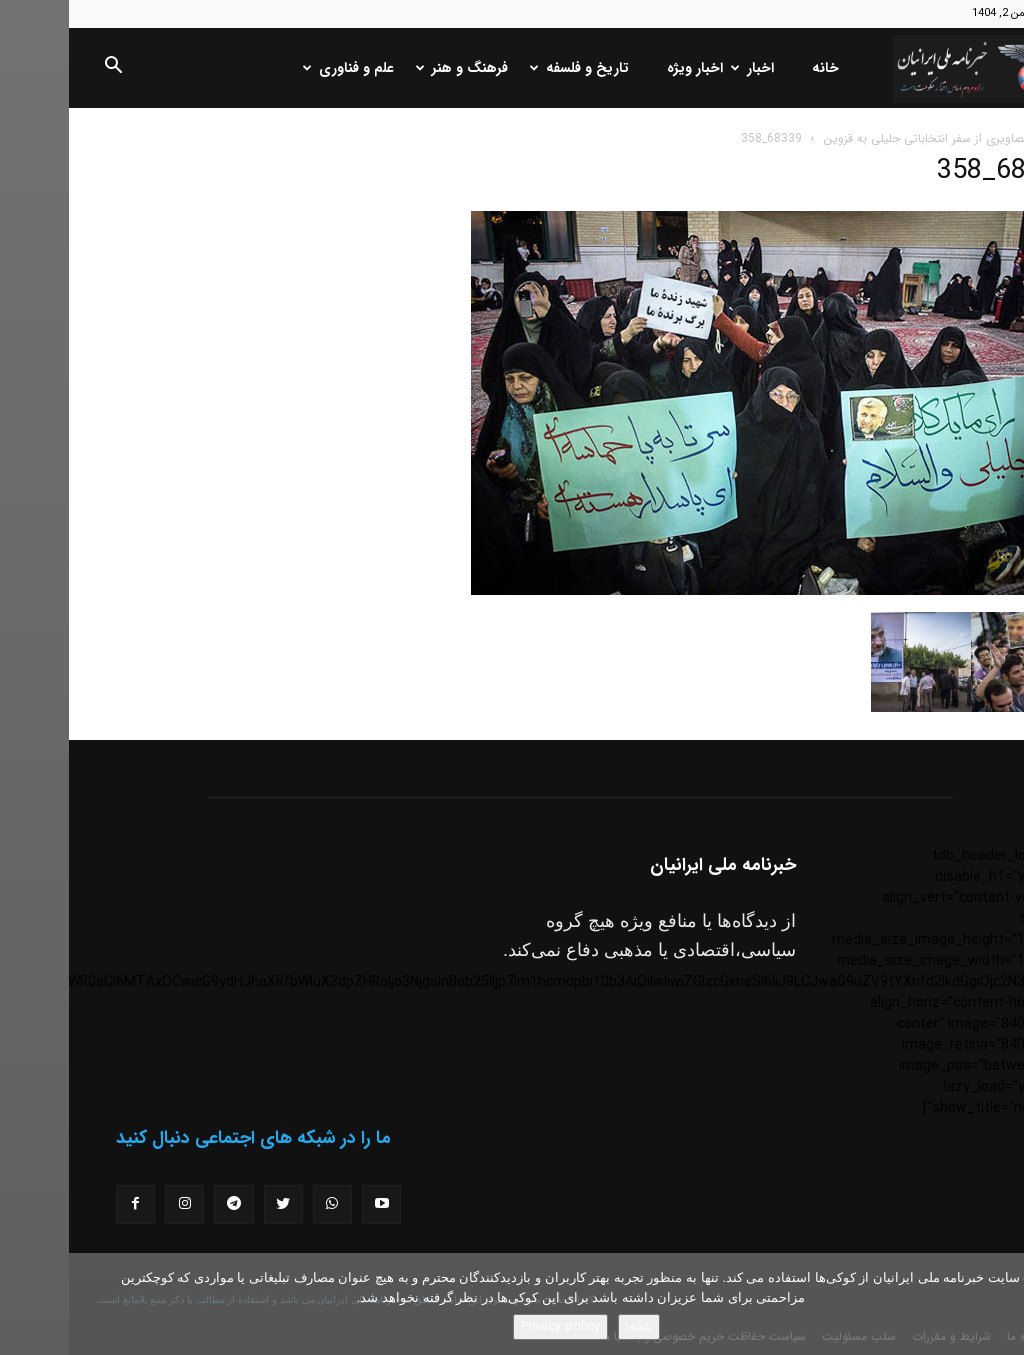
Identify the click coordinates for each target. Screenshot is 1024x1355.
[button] (44, 69)
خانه (756, 68)
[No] (999, 1304)
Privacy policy (491, 1326)
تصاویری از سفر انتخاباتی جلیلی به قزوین (857, 138)
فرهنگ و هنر (395, 68)
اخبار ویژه (626, 68)
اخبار (685, 68)
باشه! (570, 1326)
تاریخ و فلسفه (512, 68)
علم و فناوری (281, 68)
